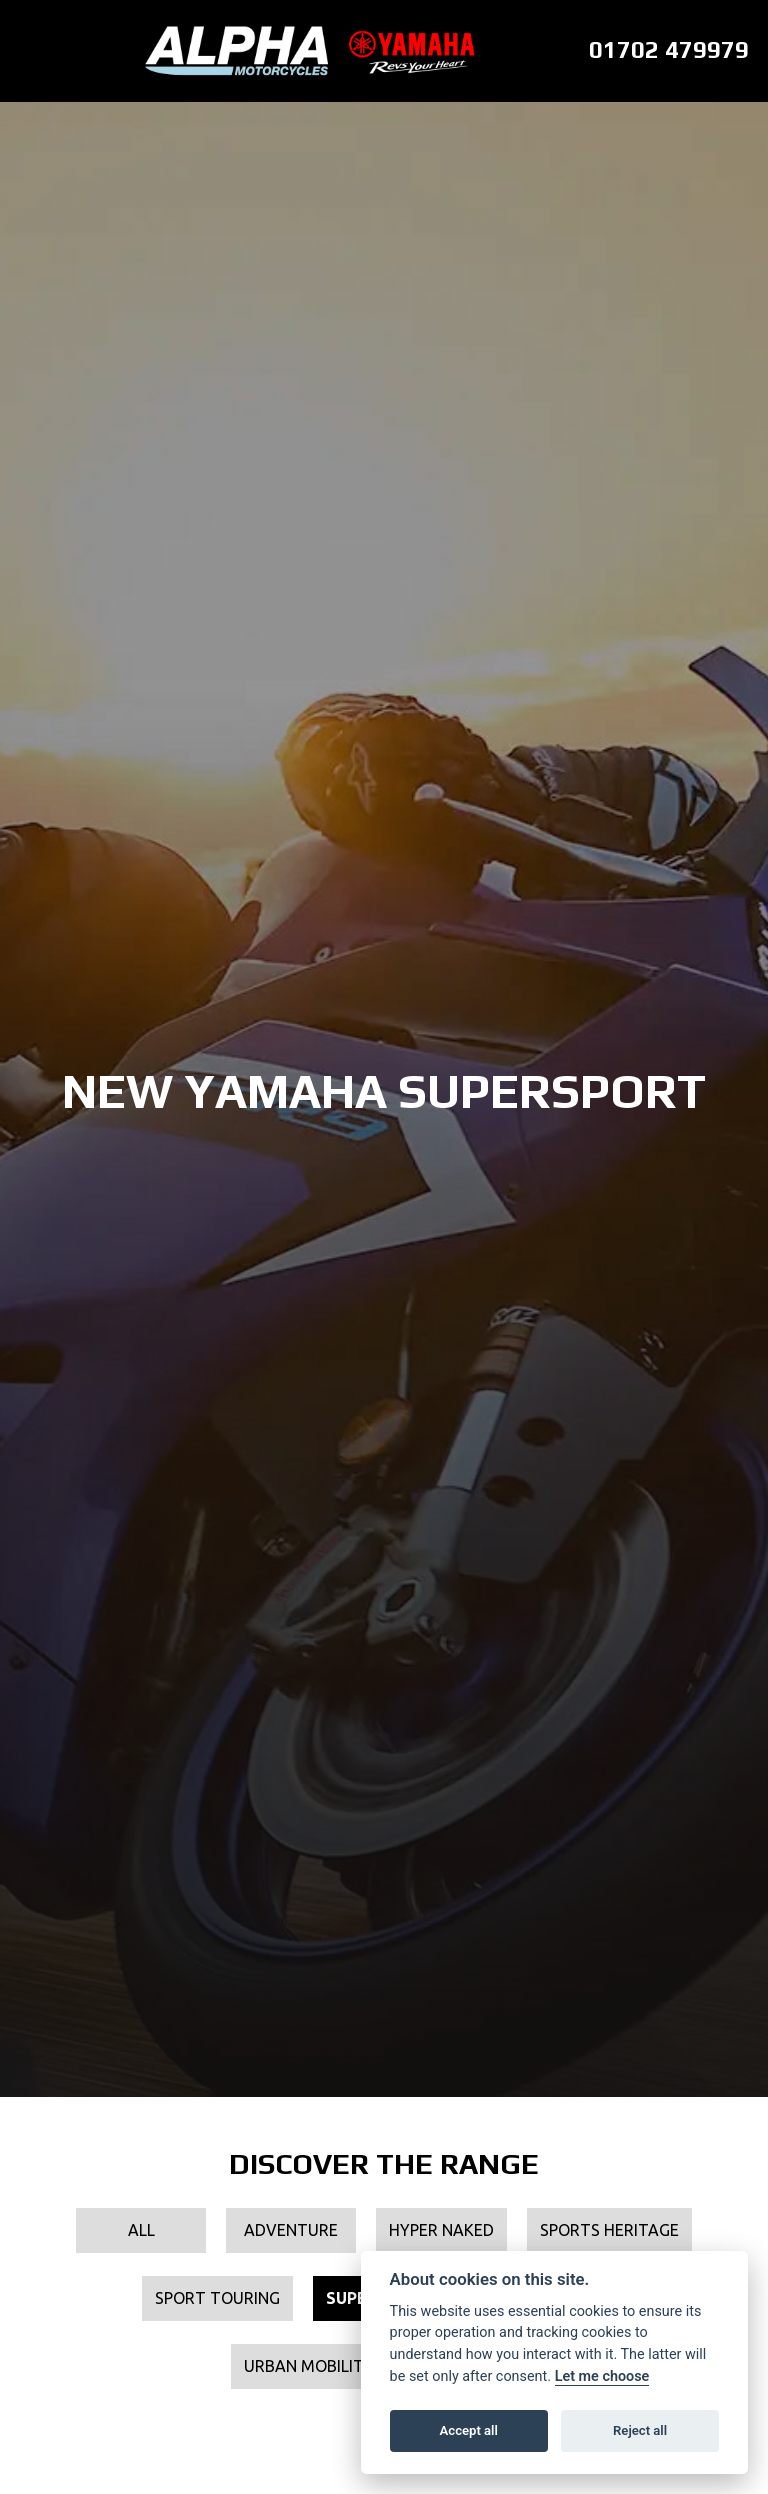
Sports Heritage (609, 2230)
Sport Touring (217, 2298)
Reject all (640, 2430)
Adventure (291, 2230)
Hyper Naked (441, 2230)
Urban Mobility (309, 2366)
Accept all (469, 2430)
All (141, 2230)
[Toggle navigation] (25, 51)
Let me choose (602, 2376)
